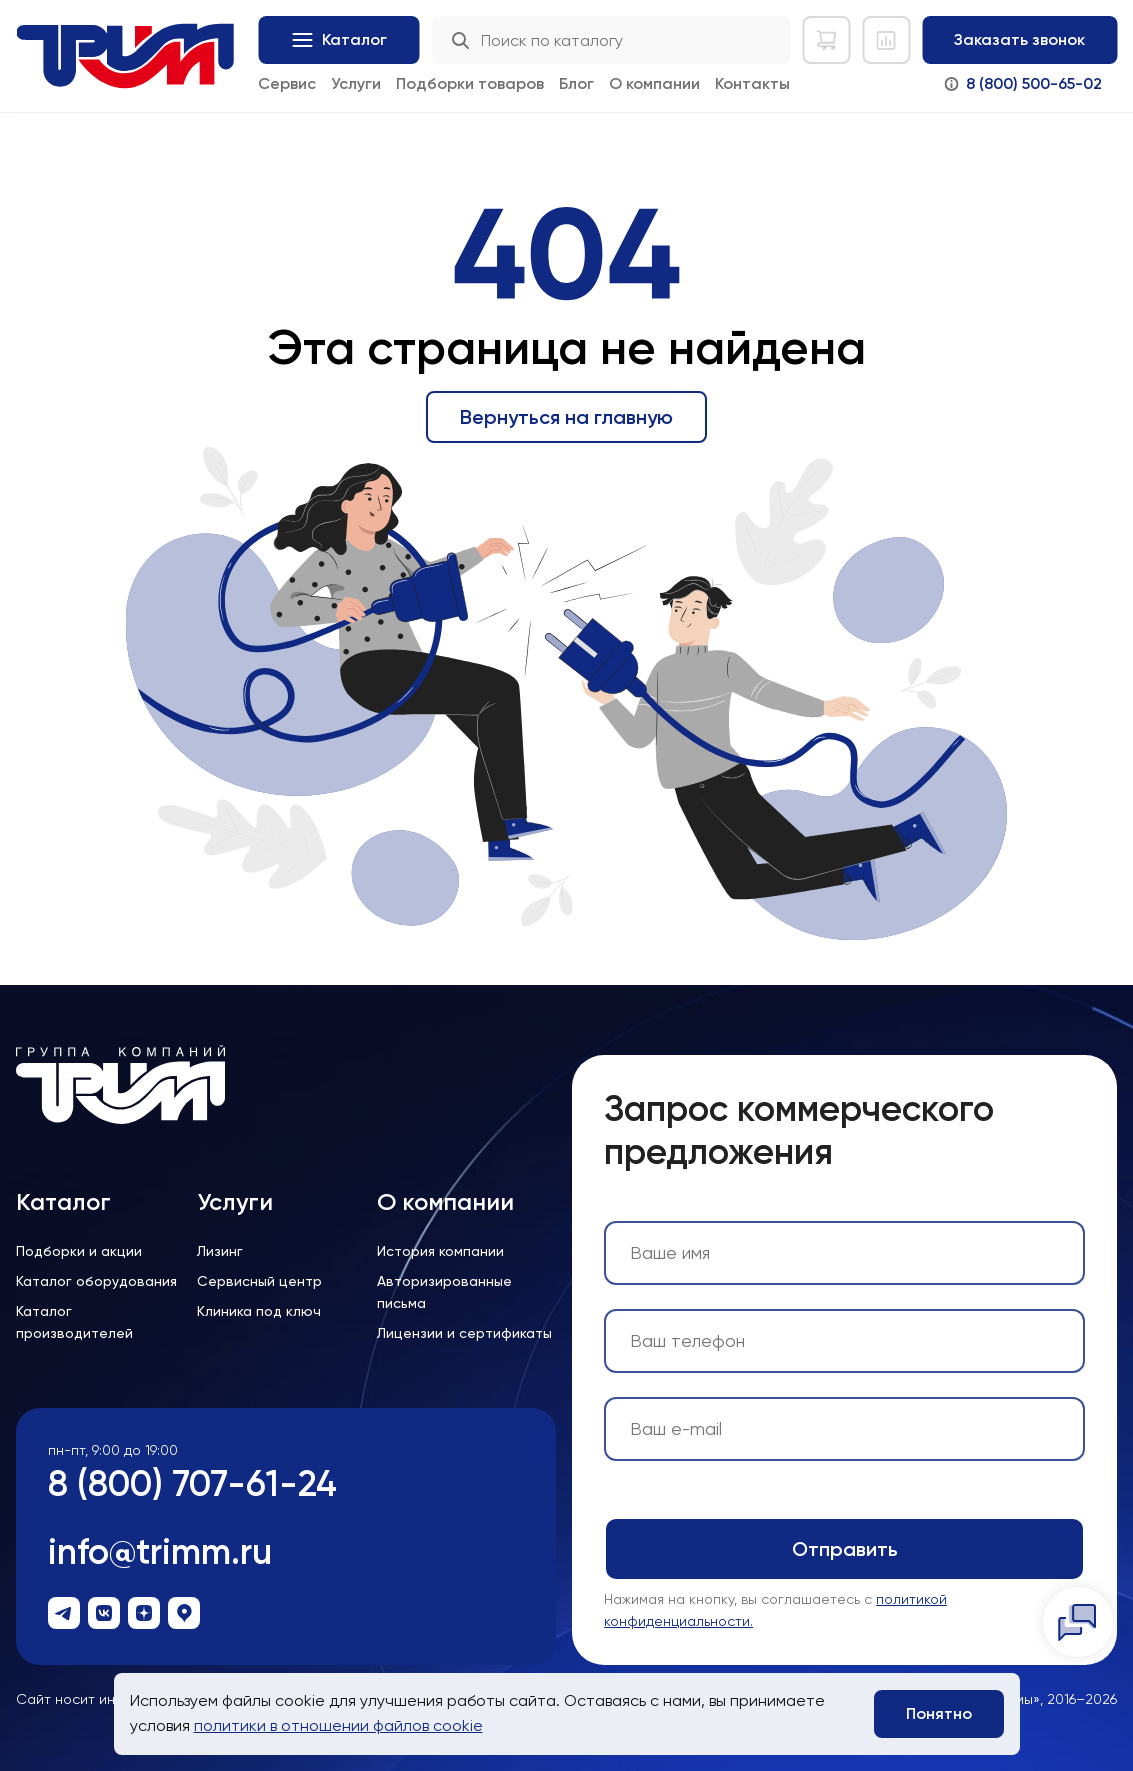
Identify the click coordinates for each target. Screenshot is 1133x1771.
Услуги (356, 83)
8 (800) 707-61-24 (192, 1483)
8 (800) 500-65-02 (1034, 83)
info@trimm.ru (160, 1551)
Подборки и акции (79, 1251)
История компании (440, 1251)
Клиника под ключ (259, 1311)
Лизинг (220, 1251)
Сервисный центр (259, 1281)
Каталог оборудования (96, 1281)
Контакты (752, 83)
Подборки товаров (470, 83)
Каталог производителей (74, 1322)
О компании (654, 83)
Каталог (63, 1202)
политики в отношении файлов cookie (338, 1725)
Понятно (939, 1713)
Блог (576, 83)
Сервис (287, 83)
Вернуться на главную (566, 417)
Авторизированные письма (444, 1292)
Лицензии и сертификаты (464, 1333)
